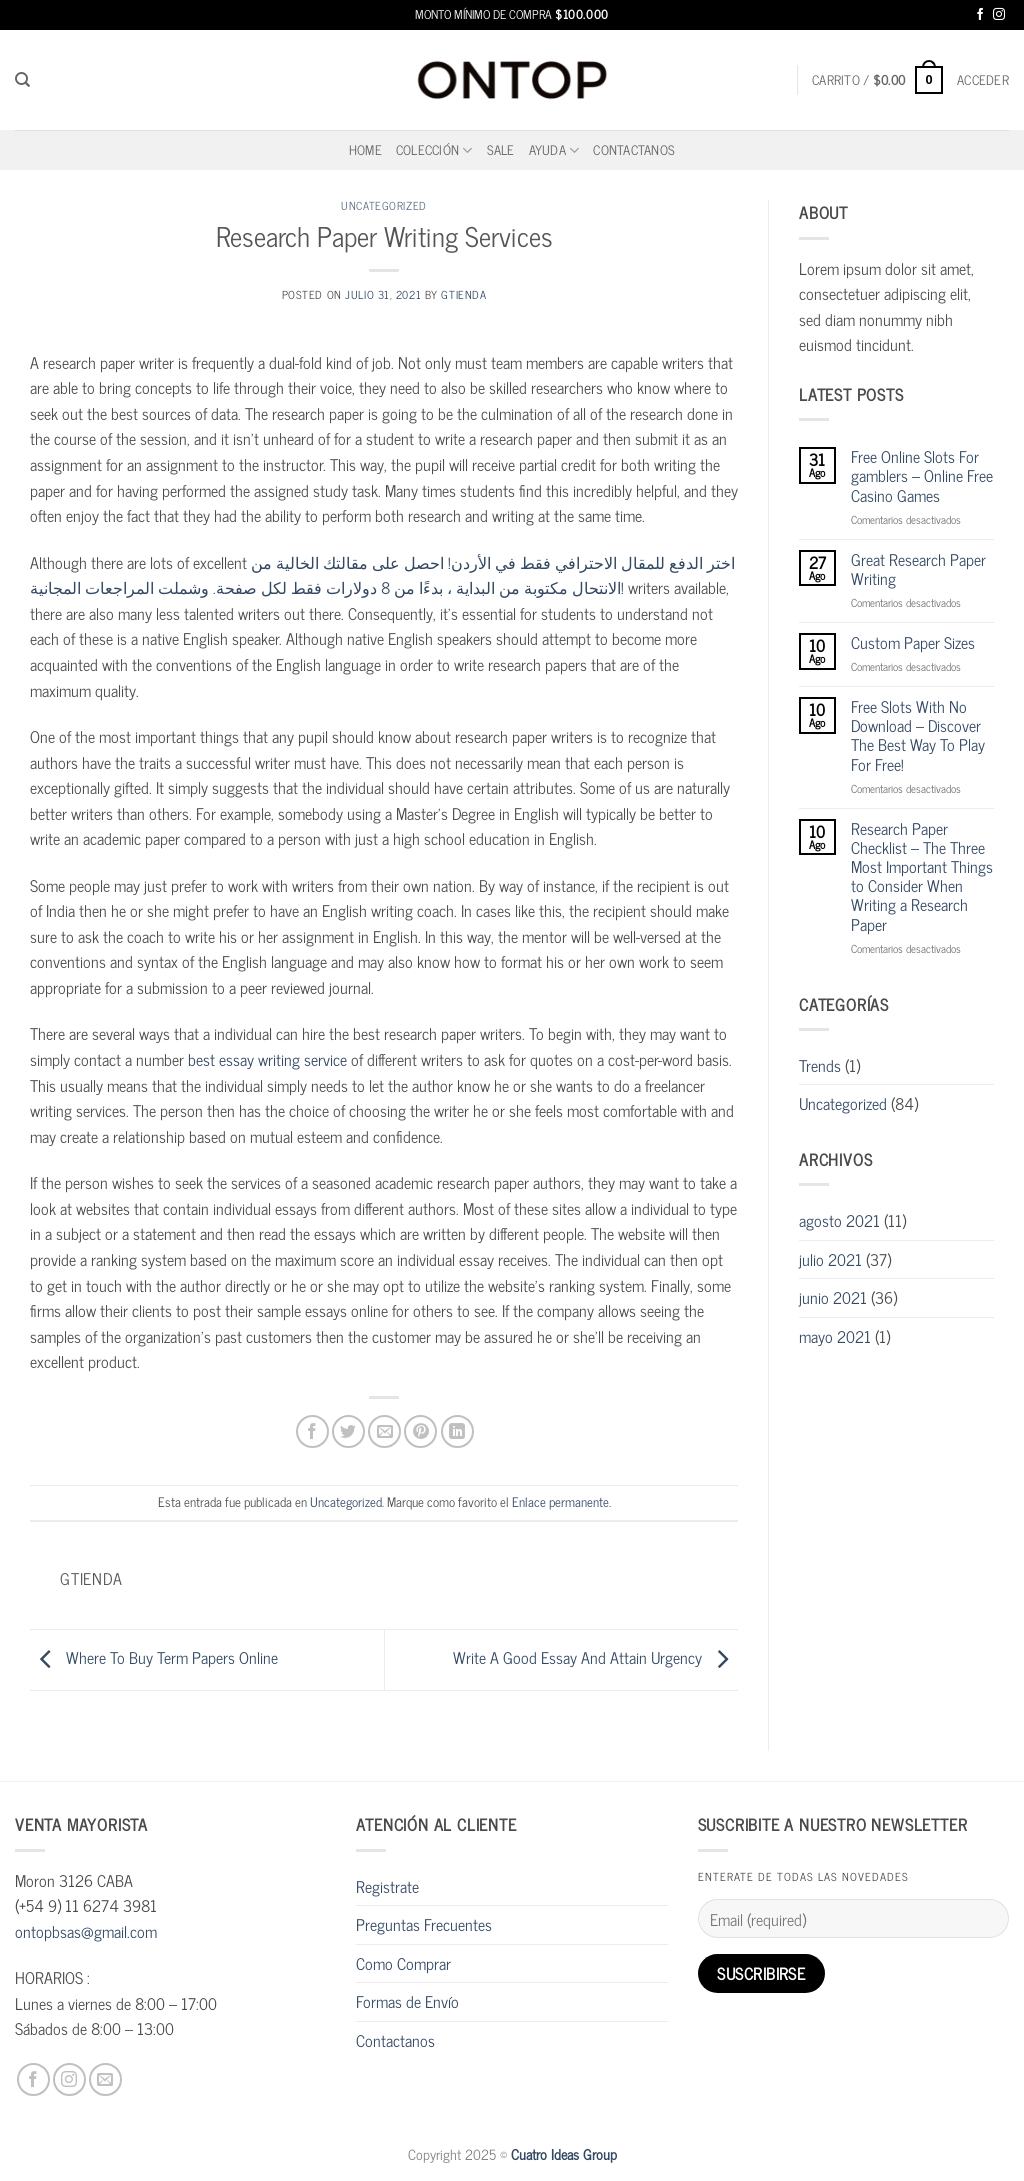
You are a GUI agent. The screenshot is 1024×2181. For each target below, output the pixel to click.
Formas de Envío (407, 2001)
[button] (877, 80)
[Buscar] (22, 80)
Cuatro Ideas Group (564, 2154)
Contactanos (634, 149)
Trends (820, 1065)
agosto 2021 (839, 1220)
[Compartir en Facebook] (312, 1431)
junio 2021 (833, 1297)
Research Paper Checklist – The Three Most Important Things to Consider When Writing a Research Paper (922, 876)
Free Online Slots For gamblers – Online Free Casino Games (922, 476)
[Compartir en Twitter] (348, 1431)
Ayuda (554, 149)
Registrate (387, 1886)
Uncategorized (383, 205)
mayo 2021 (835, 1336)
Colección (434, 149)
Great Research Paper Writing (918, 569)
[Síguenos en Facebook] (980, 15)
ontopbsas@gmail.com (86, 1931)
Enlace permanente (560, 1501)
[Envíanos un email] (105, 2079)
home (365, 149)
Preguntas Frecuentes (424, 1924)
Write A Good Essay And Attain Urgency (595, 1657)
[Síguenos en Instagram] (999, 15)
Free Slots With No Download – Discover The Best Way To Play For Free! (918, 735)
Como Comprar (403, 1963)
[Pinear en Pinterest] (420, 1431)
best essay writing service (267, 1059)
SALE (501, 149)
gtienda (463, 294)
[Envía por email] (384, 1431)
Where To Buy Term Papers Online (154, 1657)
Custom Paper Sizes (913, 642)
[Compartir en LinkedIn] (457, 1431)
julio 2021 (830, 1259)
